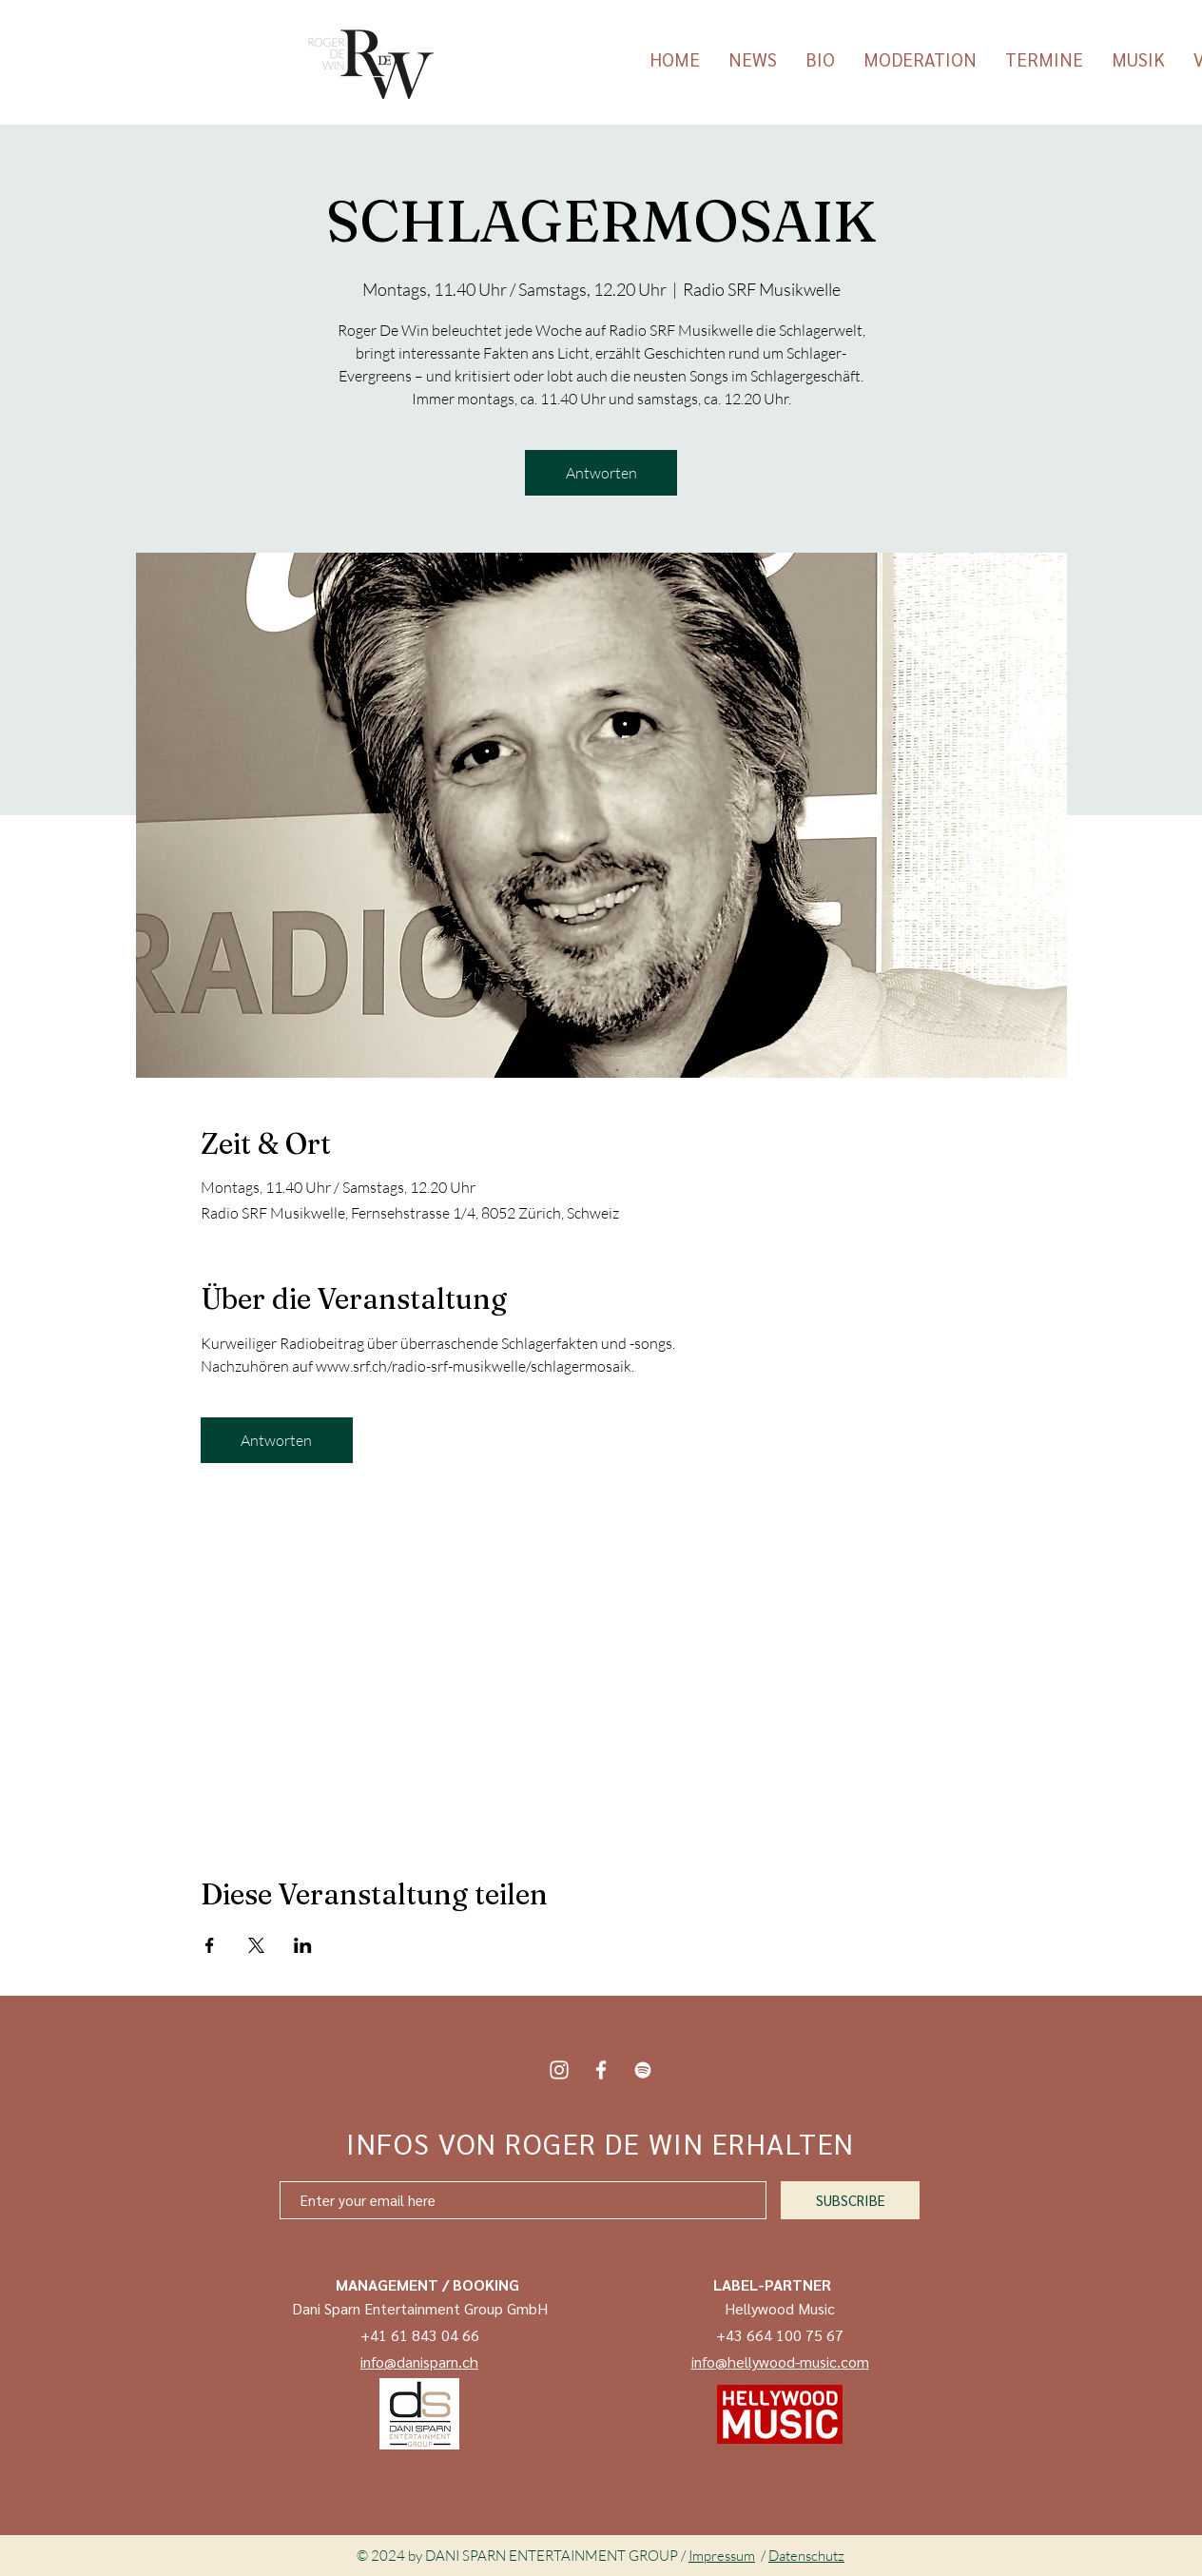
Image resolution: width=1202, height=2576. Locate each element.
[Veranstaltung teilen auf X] (256, 1945)
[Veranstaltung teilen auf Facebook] (210, 1945)
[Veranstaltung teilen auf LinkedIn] (303, 1945)
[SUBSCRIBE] (850, 2200)
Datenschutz (806, 2556)
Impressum (721, 2556)
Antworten (601, 472)
